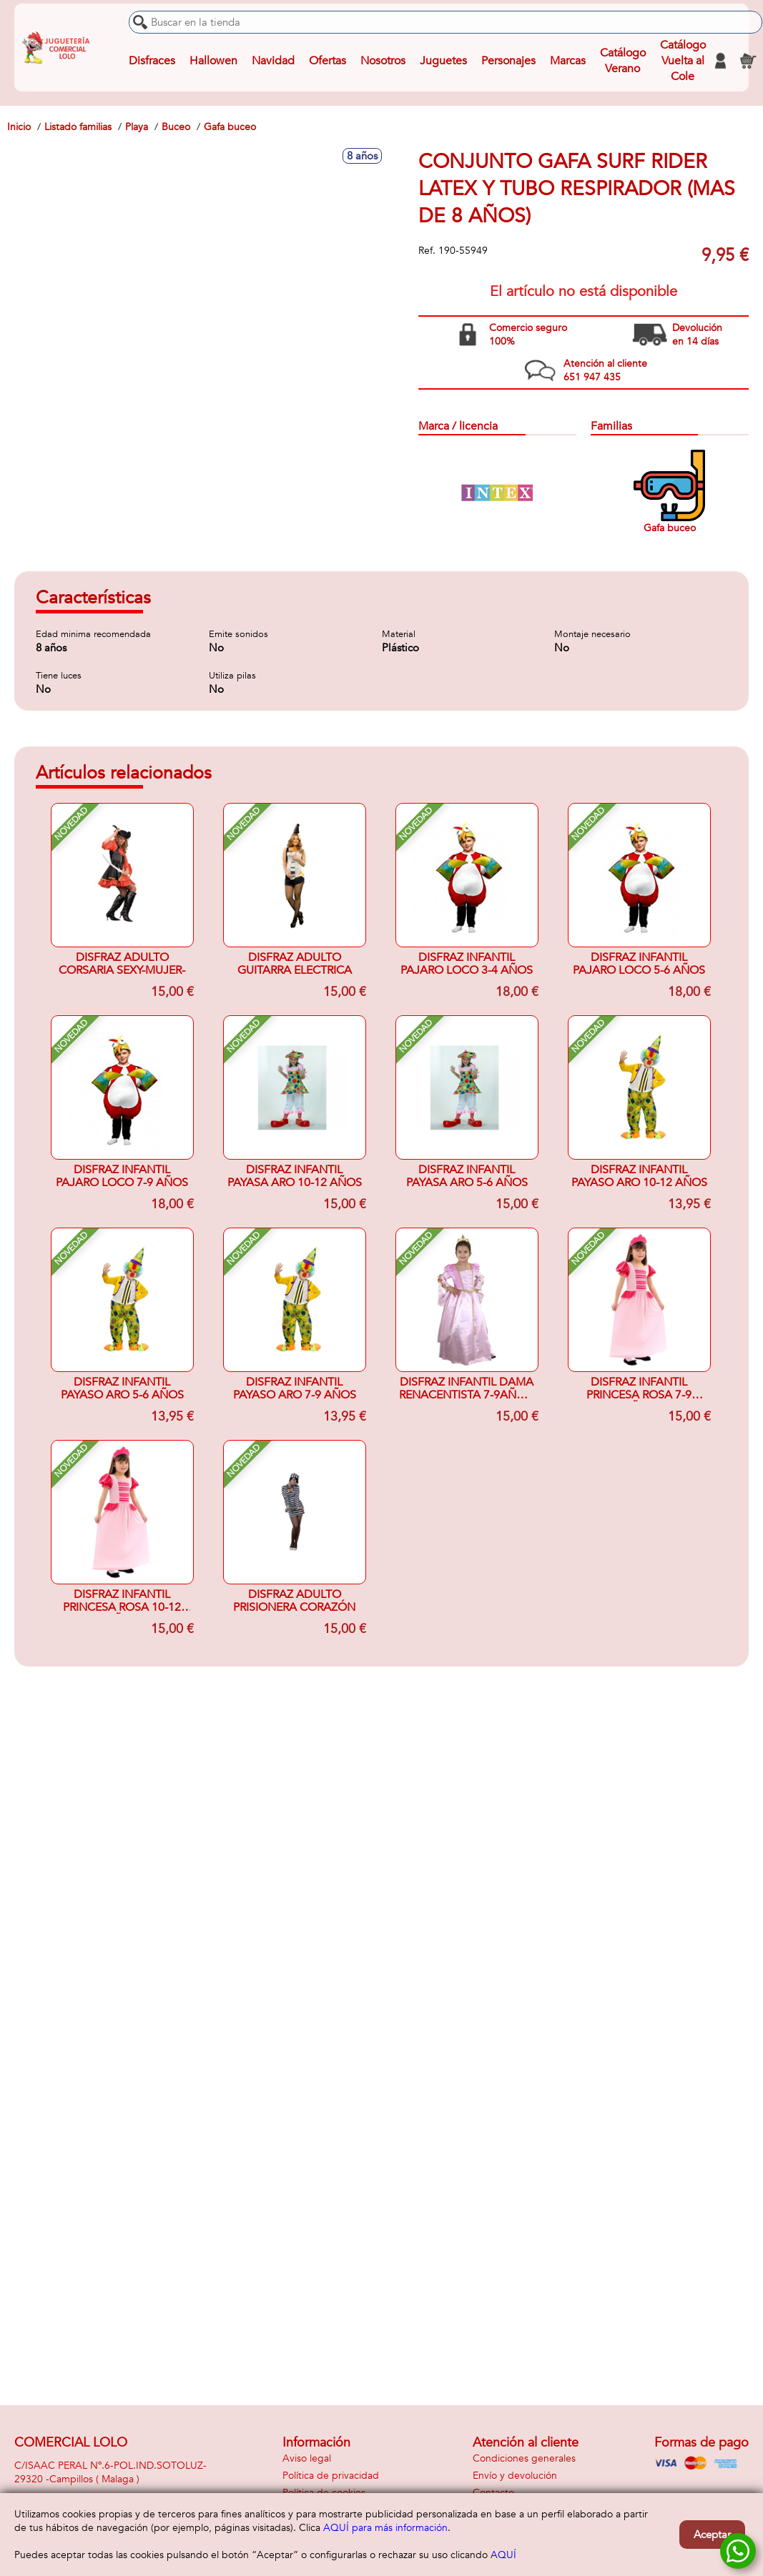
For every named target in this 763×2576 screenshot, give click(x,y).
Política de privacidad (330, 2475)
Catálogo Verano (623, 61)
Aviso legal (306, 2458)
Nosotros (382, 61)
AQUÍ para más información (385, 2528)
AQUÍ (503, 2555)
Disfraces (152, 61)
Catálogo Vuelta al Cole (683, 60)
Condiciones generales (524, 2458)
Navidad (273, 61)
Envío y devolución (515, 2475)
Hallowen (213, 61)
